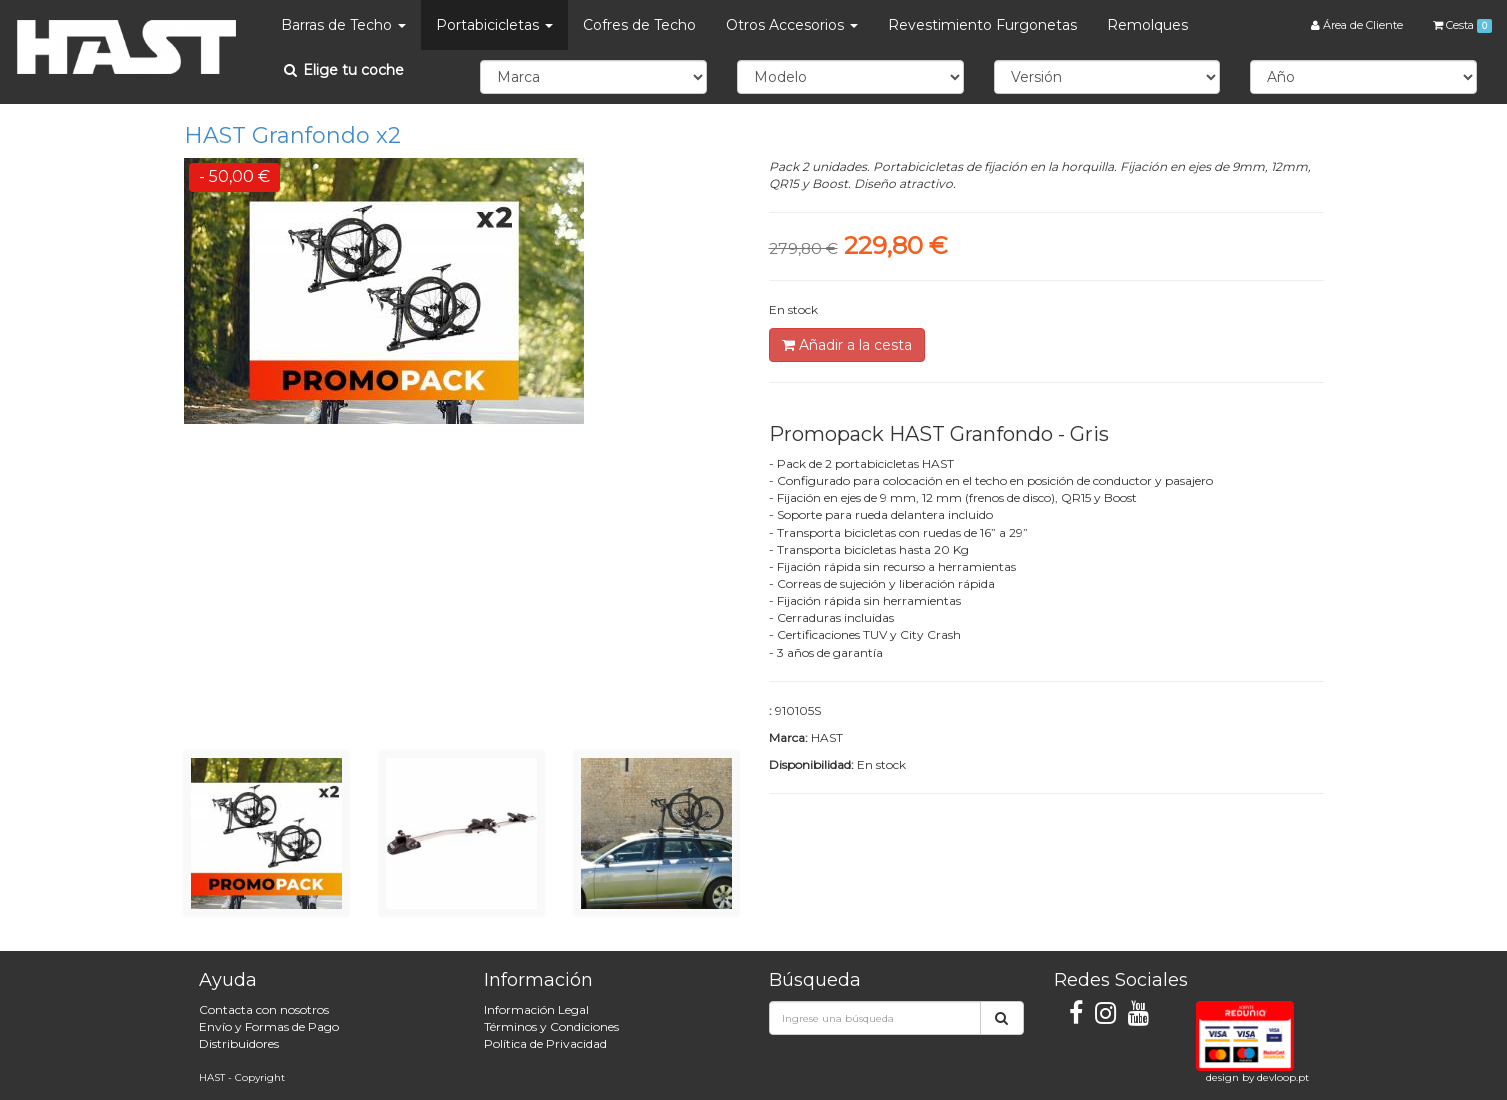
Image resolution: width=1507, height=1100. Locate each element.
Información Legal (536, 1009)
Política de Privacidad (545, 1043)
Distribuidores (239, 1043)
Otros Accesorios (792, 25)
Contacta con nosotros (264, 1009)
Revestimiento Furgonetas (982, 25)
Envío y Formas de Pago (269, 1026)
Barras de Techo (343, 25)
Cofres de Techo (639, 25)
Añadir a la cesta (847, 345)
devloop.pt (1283, 1077)
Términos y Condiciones (551, 1026)
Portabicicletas (494, 25)
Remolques (1147, 25)
